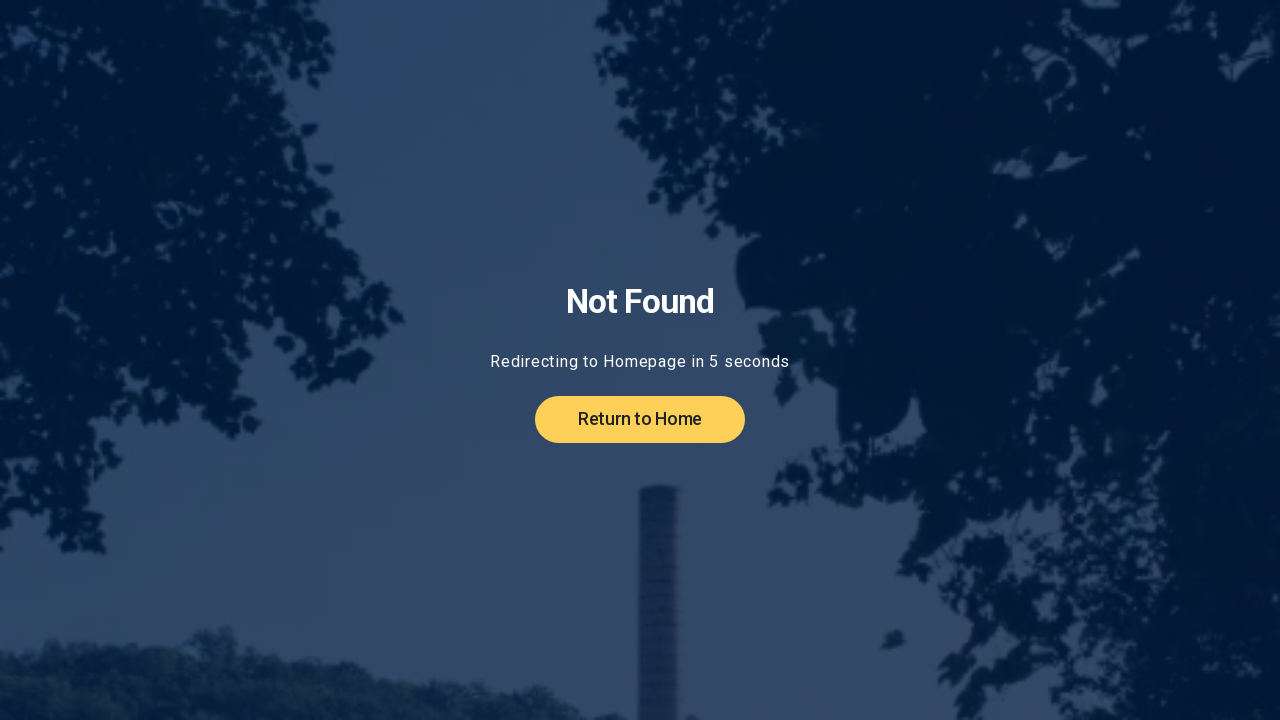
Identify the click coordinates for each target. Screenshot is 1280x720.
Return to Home (640, 419)
